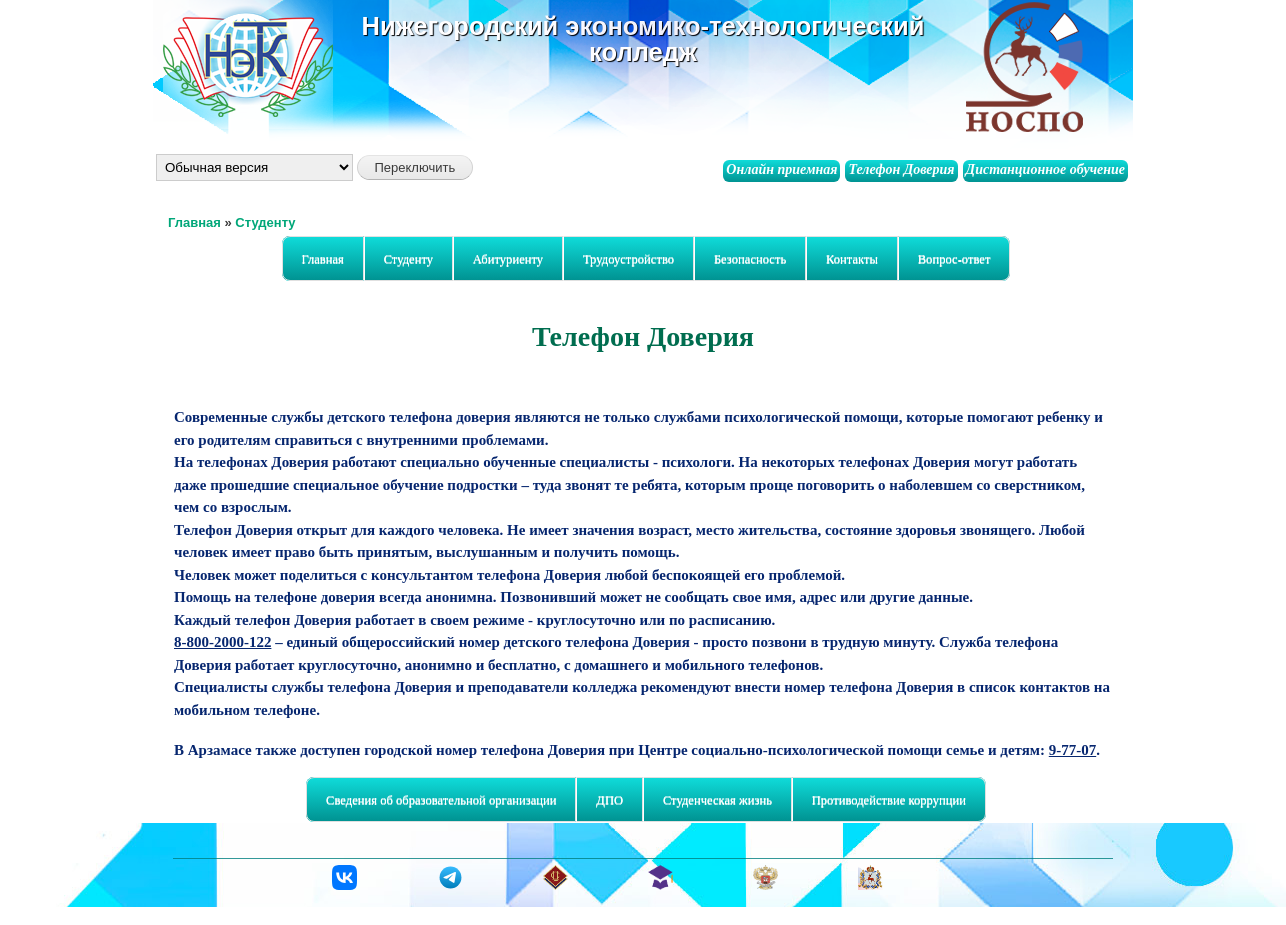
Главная (194, 222)
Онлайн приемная (781, 169)
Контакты (852, 259)
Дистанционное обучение (1045, 169)
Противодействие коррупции (889, 800)
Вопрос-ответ (954, 259)
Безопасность (745, 259)
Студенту (265, 222)
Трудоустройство (628, 259)
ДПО (604, 800)
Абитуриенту (503, 259)
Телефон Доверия (901, 169)
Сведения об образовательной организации (436, 800)
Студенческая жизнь (712, 800)
